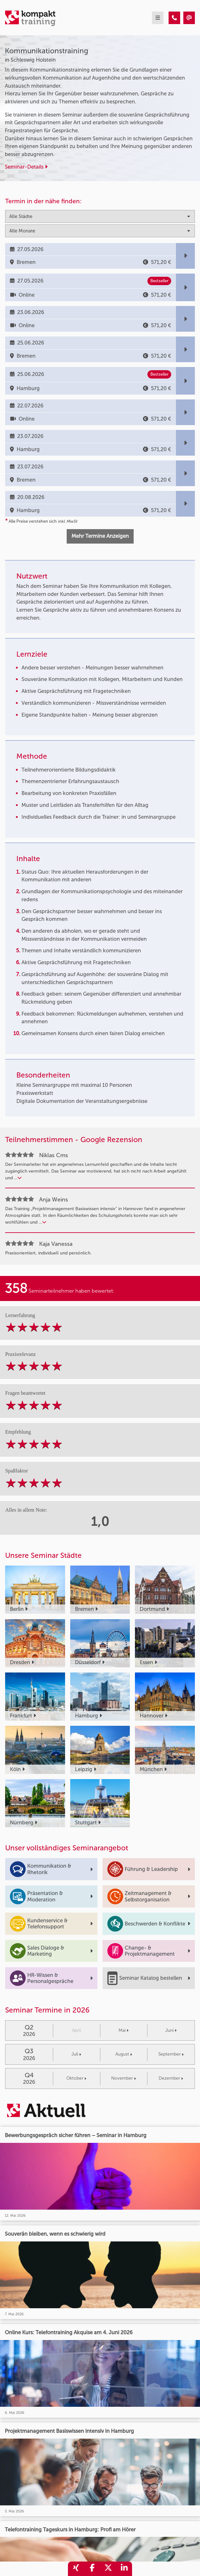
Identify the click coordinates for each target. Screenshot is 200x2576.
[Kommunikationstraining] (174, 18)
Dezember (171, 2078)
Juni (171, 2030)
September (171, 2054)
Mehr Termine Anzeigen (100, 536)
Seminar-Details (26, 167)
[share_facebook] (92, 2569)
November (123, 2078)
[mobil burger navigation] (157, 18)
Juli (76, 2054)
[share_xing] (76, 2569)
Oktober (76, 2078)
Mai (124, 2030)
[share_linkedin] (124, 2569)
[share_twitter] (108, 2569)
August (123, 2054)
